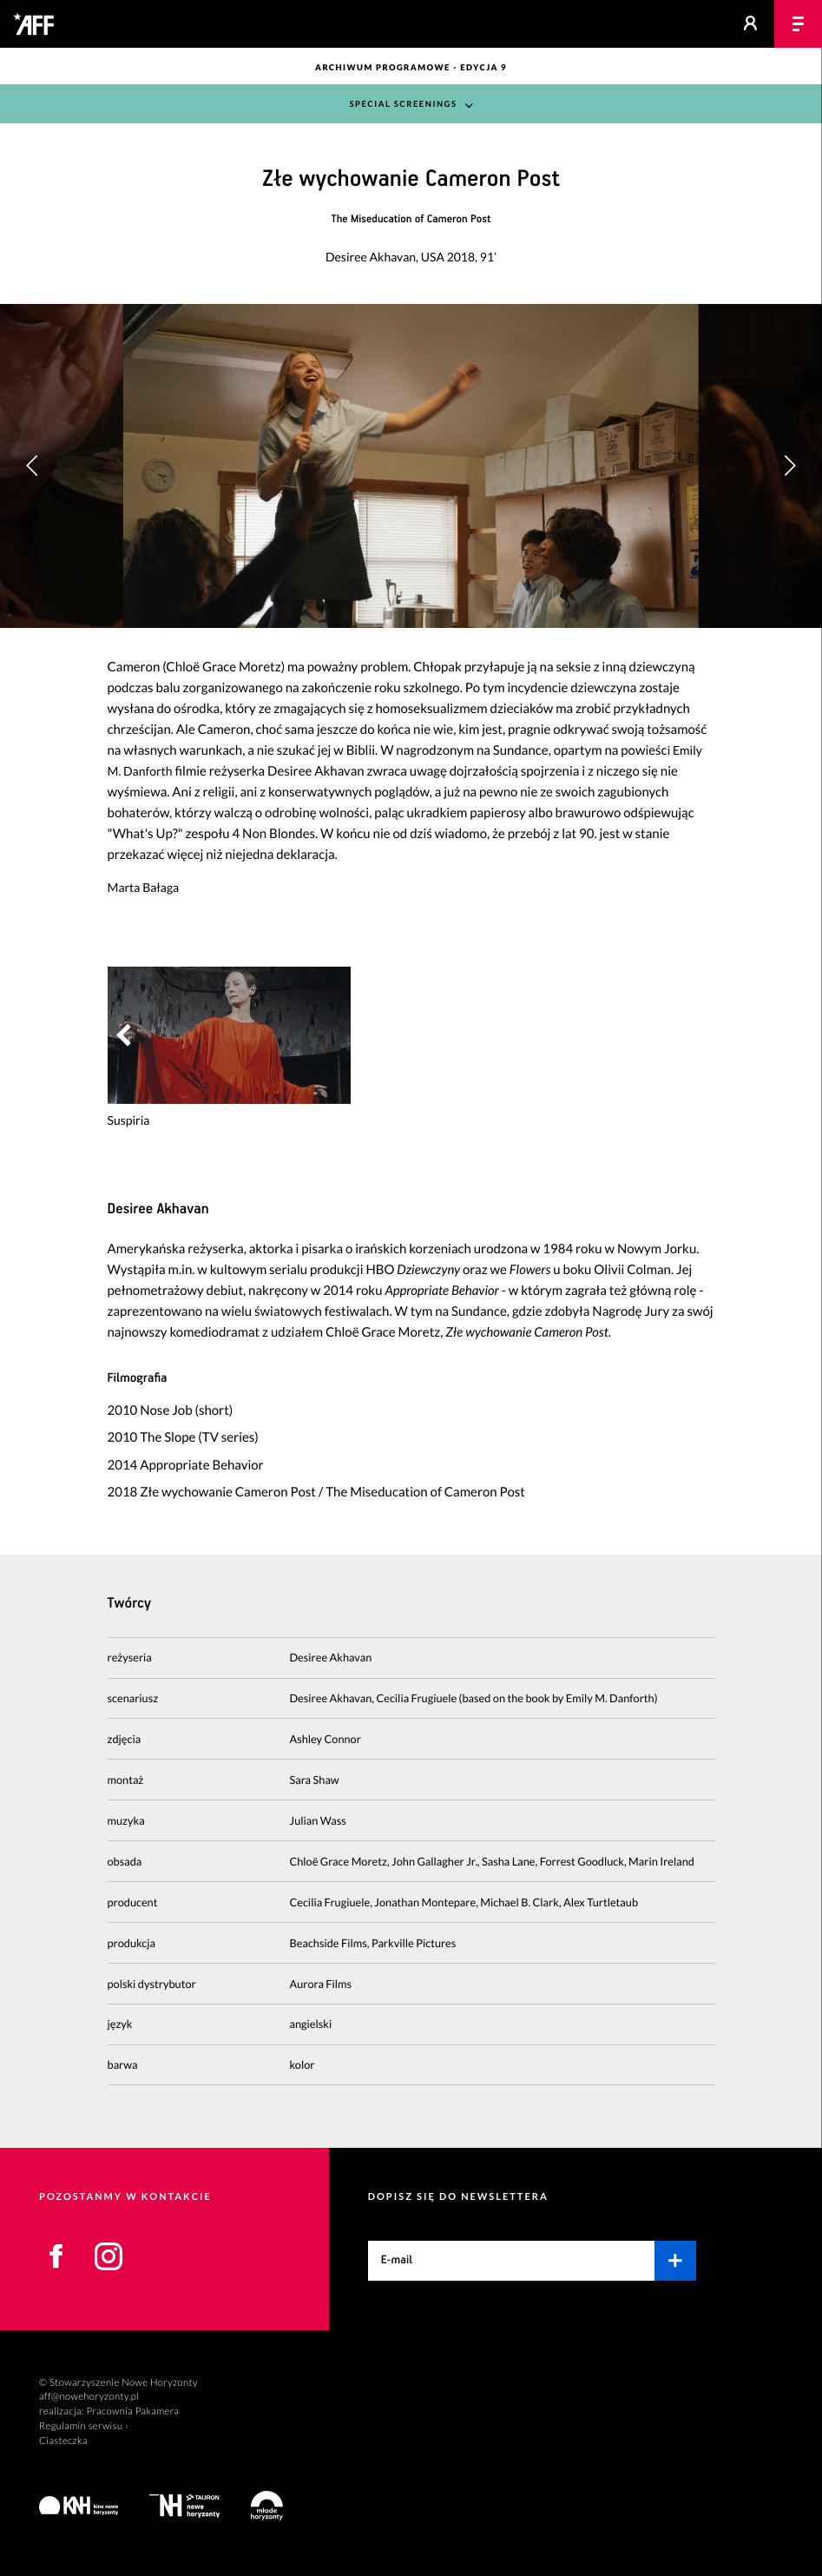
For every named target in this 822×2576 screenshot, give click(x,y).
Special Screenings (403, 104)
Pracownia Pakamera (132, 2411)
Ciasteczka (63, 2441)
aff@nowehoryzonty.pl (89, 2396)
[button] (789, 465)
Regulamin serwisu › (83, 2426)
